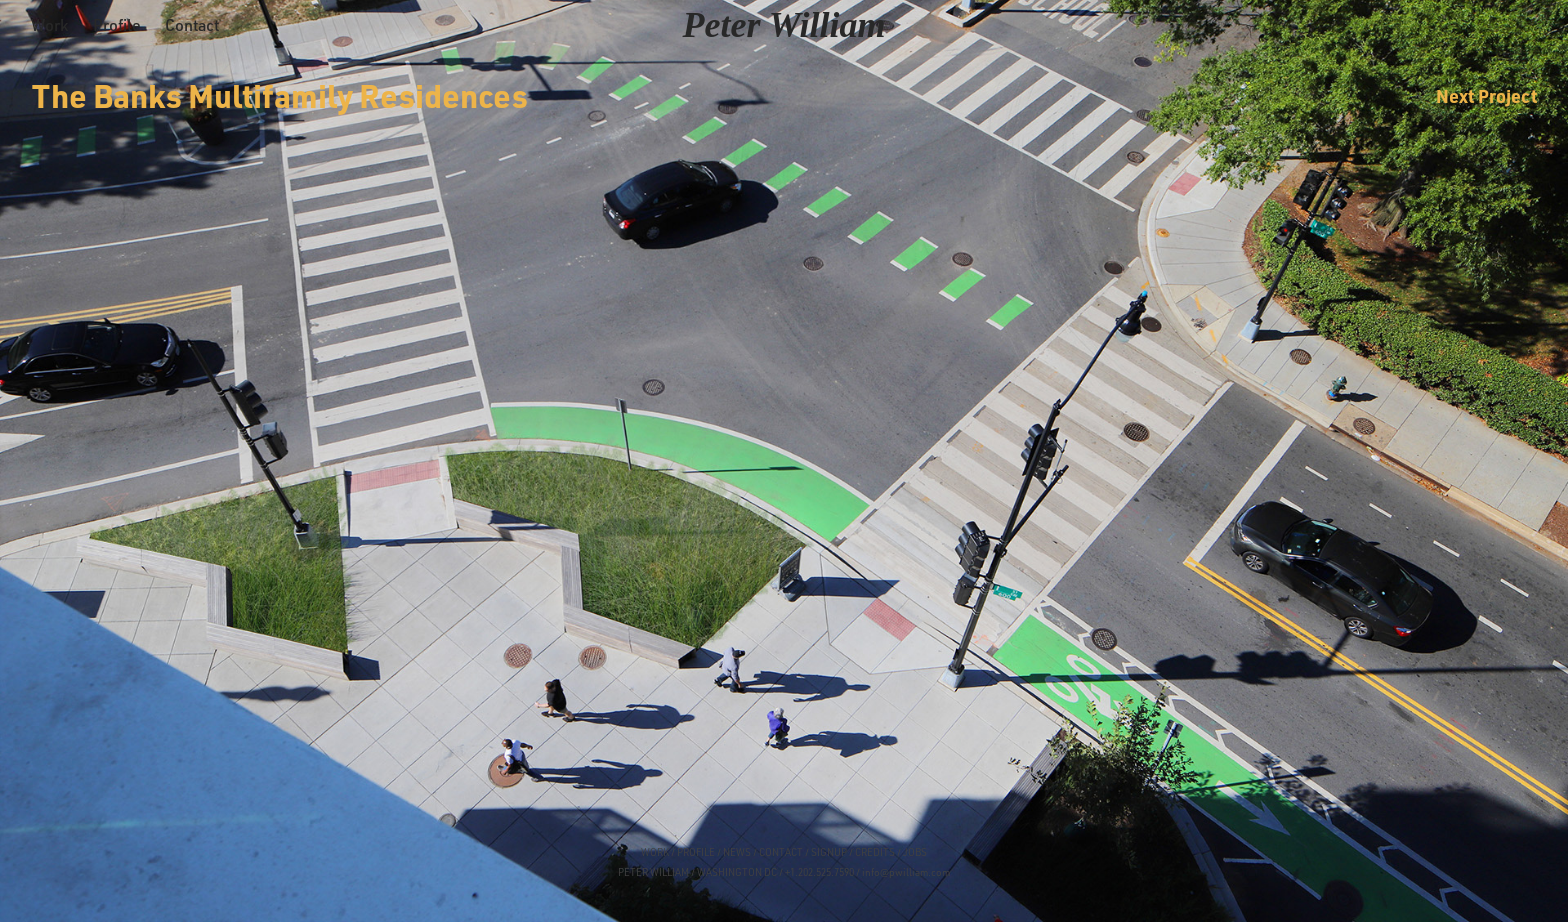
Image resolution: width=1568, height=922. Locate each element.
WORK (655, 852)
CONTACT (781, 852)
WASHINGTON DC (737, 872)
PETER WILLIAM (653, 872)
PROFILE (696, 852)
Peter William (784, 25)
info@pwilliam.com (906, 872)
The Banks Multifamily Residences (280, 95)
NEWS (737, 852)
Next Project (1486, 95)
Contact (192, 25)
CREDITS (874, 852)
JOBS (915, 852)
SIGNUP (829, 852)
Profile (117, 25)
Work (49, 25)
